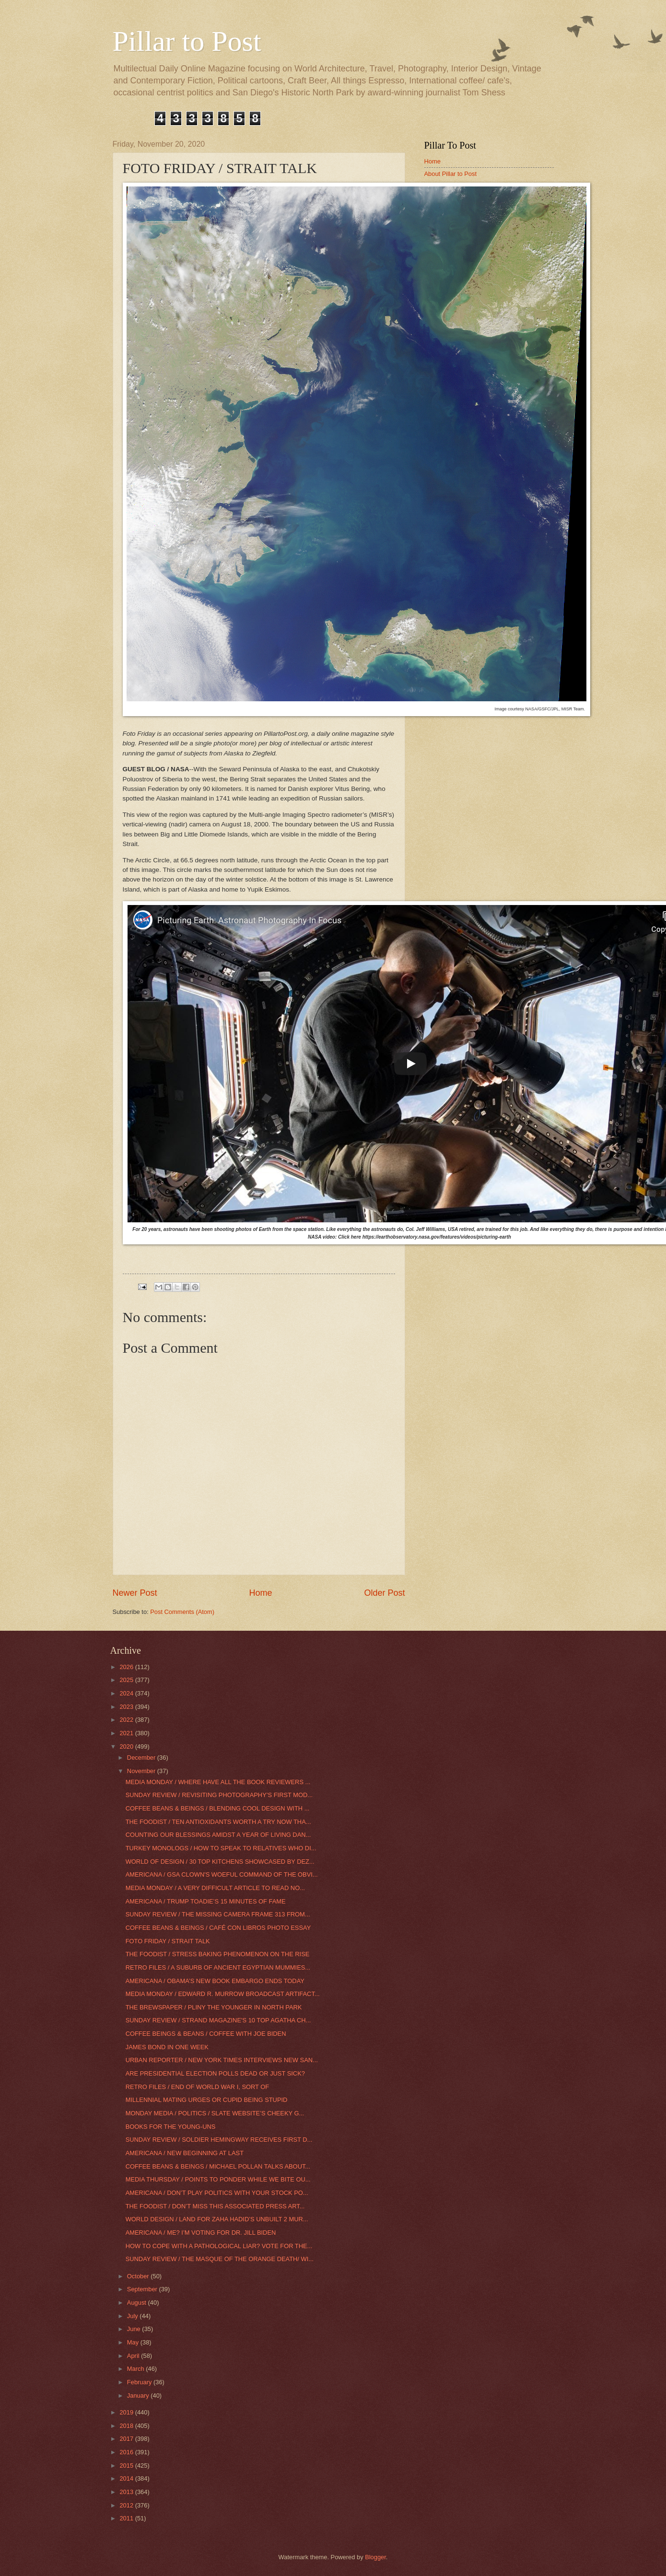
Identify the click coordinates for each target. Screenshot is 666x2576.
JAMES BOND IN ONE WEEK (167, 2047)
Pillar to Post (187, 41)
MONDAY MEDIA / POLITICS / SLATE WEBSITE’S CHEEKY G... (215, 2113)
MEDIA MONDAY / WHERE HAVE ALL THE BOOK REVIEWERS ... (218, 1782)
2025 (127, 1679)
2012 (127, 2505)
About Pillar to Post (450, 173)
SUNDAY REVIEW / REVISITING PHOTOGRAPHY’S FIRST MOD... (219, 1795)
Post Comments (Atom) (182, 1611)
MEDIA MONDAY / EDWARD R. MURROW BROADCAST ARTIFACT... (223, 1993)
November (142, 1771)
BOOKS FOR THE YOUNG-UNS (171, 2126)
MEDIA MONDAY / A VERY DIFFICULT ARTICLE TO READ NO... (215, 1887)
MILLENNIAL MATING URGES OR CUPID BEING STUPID (207, 2099)
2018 (127, 2425)
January (139, 2395)
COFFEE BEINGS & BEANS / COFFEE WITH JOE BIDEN (206, 2033)
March (136, 2368)
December (142, 1757)
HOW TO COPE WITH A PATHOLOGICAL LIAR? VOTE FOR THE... (219, 2246)
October (139, 2276)
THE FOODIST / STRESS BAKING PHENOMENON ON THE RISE (218, 1954)
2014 (127, 2478)
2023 (127, 1706)
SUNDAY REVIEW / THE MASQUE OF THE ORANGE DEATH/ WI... (220, 2259)
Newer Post (135, 1593)
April (134, 2355)
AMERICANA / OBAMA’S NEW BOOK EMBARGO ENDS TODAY (215, 1980)
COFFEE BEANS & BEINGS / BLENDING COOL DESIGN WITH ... (218, 1808)
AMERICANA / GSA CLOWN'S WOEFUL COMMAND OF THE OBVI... (222, 1874)
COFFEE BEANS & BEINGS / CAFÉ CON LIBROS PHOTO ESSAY (218, 1927)
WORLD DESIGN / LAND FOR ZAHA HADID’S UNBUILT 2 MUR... (217, 2219)
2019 (127, 2412)
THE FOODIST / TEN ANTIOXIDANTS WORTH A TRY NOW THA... (218, 1821)
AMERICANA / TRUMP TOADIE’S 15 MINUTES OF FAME (206, 1901)
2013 (127, 2491)
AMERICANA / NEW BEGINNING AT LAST (185, 2153)
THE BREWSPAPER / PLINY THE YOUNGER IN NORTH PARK (214, 2007)
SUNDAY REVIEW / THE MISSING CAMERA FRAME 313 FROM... (218, 1914)
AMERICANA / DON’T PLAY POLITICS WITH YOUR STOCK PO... (217, 2192)
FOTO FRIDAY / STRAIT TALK (168, 1941)
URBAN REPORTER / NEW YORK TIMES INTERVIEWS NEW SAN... (222, 2060)
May (133, 2342)
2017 (127, 2438)
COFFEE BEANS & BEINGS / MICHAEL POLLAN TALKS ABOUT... (218, 2166)
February (140, 2382)
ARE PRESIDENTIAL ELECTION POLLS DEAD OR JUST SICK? (215, 2073)
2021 (127, 1733)
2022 (127, 1719)
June (134, 2328)
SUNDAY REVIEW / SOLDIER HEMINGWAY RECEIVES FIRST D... (219, 2139)
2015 (127, 2465)
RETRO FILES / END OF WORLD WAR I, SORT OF (197, 2086)
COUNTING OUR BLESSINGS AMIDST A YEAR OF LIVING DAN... (218, 1834)
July (133, 2316)
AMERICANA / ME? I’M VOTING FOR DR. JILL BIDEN (201, 2232)
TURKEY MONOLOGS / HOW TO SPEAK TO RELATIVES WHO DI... (221, 1848)
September (143, 2289)
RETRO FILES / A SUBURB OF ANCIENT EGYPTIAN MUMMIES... (218, 1967)
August (137, 2302)
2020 (127, 1746)
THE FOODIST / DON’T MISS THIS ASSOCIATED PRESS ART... (215, 2206)
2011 (127, 2518)
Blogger (375, 2557)
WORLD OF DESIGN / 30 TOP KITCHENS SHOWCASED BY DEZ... (220, 1861)
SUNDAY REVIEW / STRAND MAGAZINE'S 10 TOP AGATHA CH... (218, 2020)
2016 (127, 2452)
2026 (127, 1667)
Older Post (384, 1593)
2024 (127, 1693)
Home (260, 1593)
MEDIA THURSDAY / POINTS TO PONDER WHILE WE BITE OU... (218, 2179)
